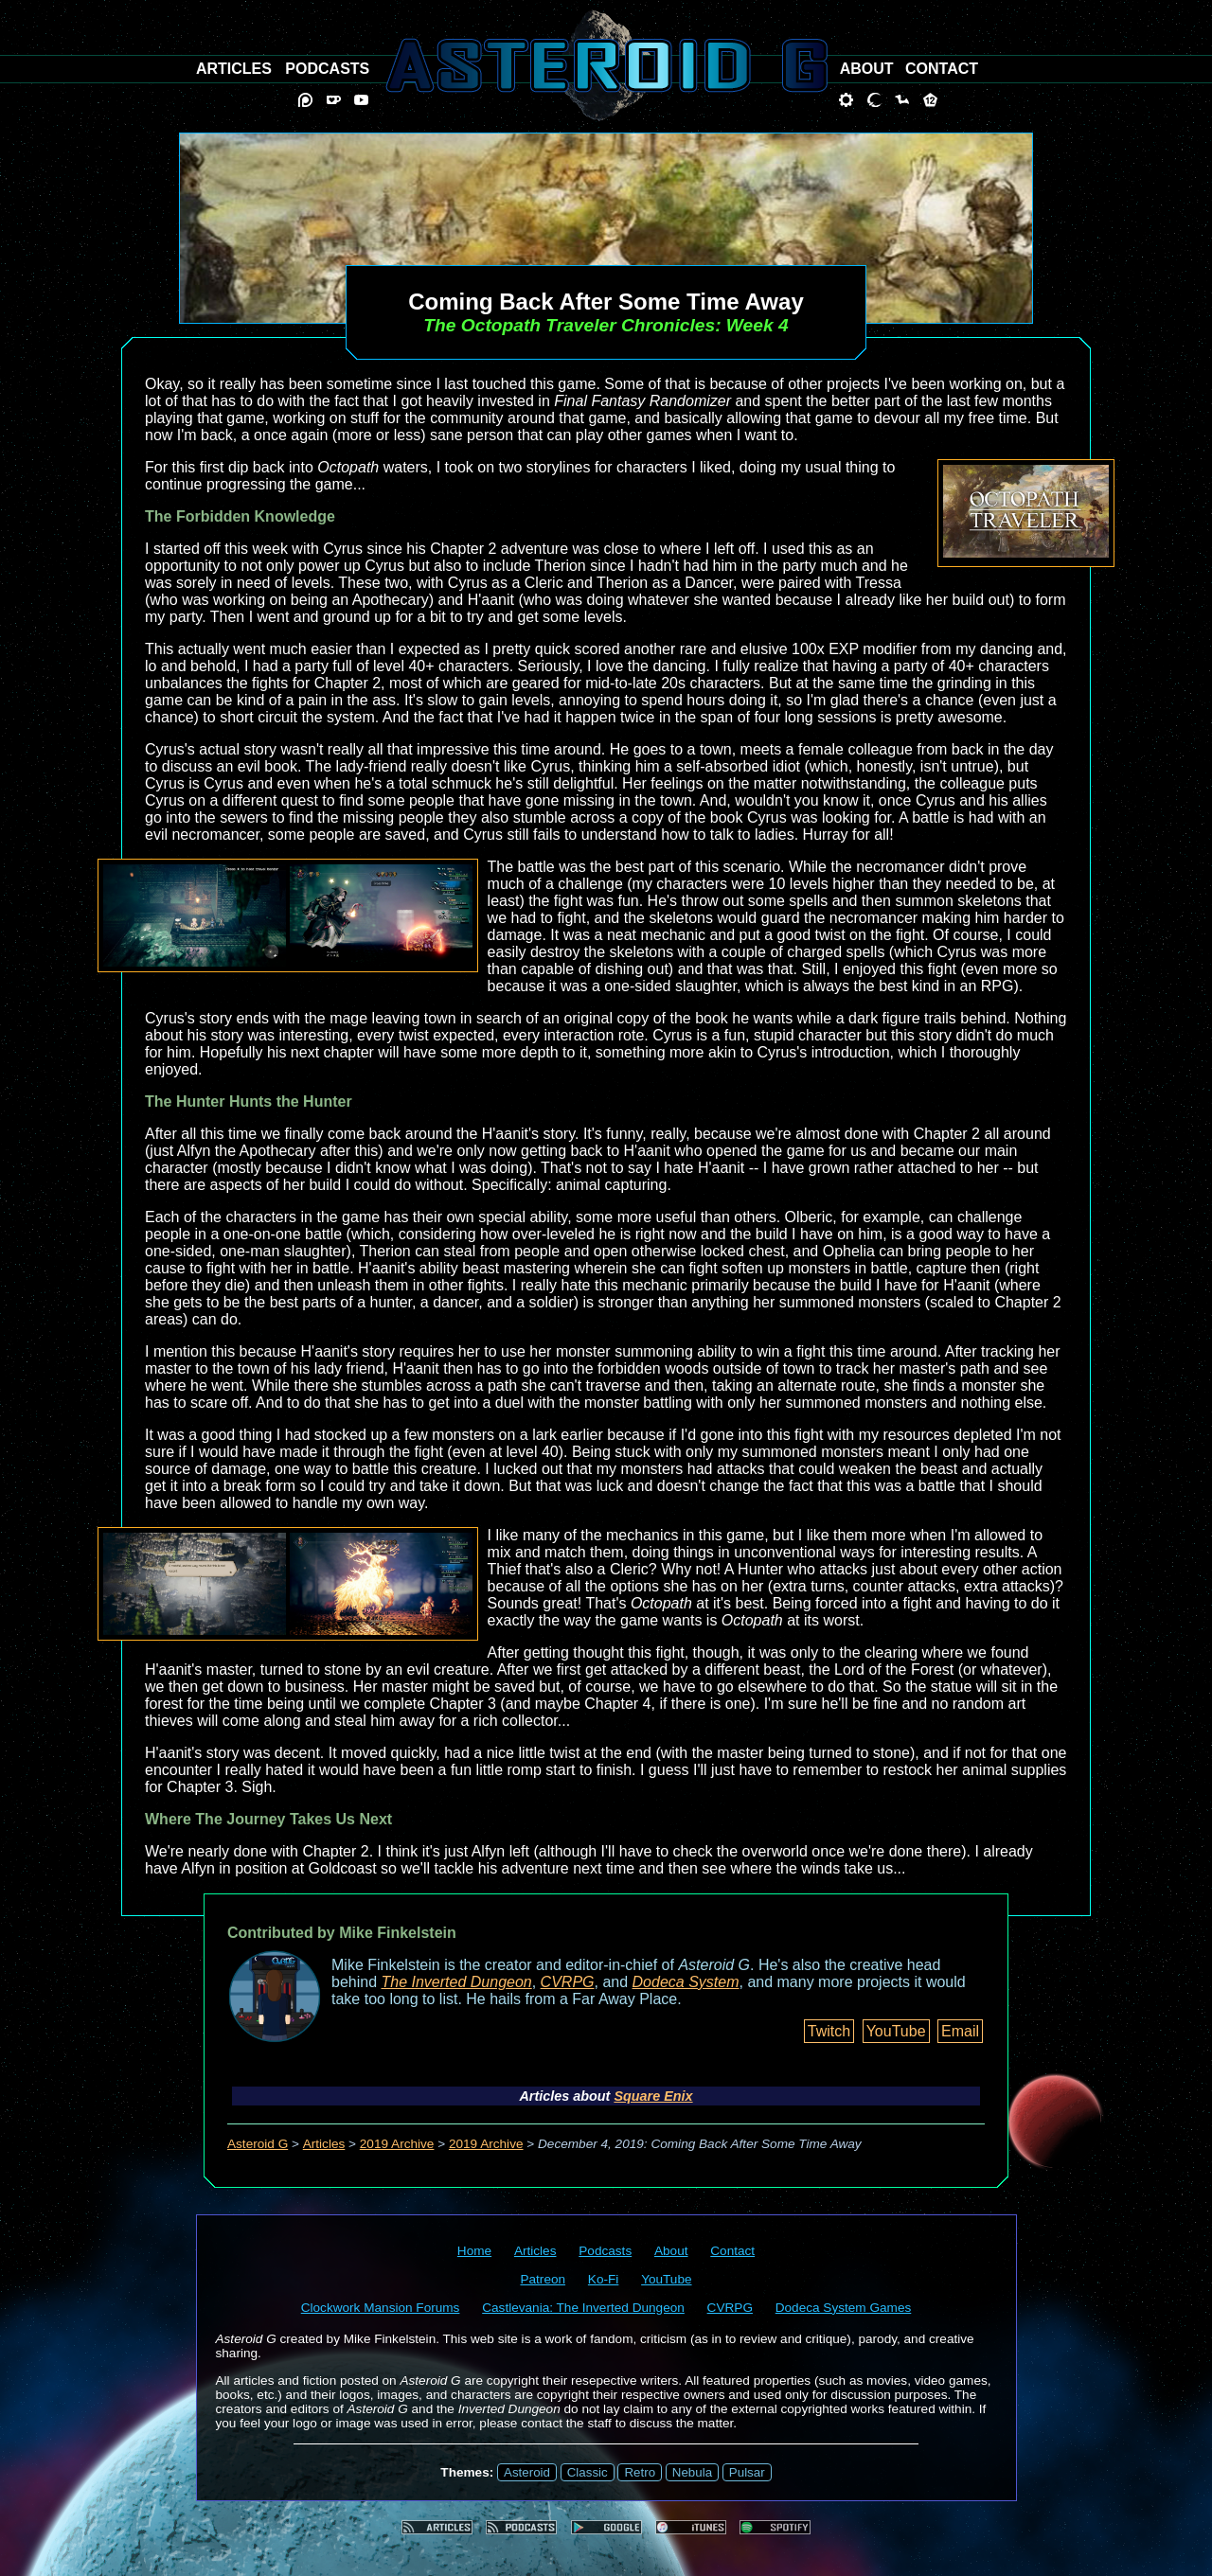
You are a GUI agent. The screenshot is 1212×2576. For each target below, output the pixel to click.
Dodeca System (686, 1982)
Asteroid (527, 2472)
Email (960, 2031)
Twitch (829, 2031)
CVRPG (568, 1982)
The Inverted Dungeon (457, 1982)
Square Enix (653, 2096)
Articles (324, 2144)
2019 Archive (397, 2144)
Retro (639, 2472)
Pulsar (747, 2472)
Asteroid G (257, 2144)
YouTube (896, 2031)
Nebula (692, 2472)
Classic (587, 2472)
